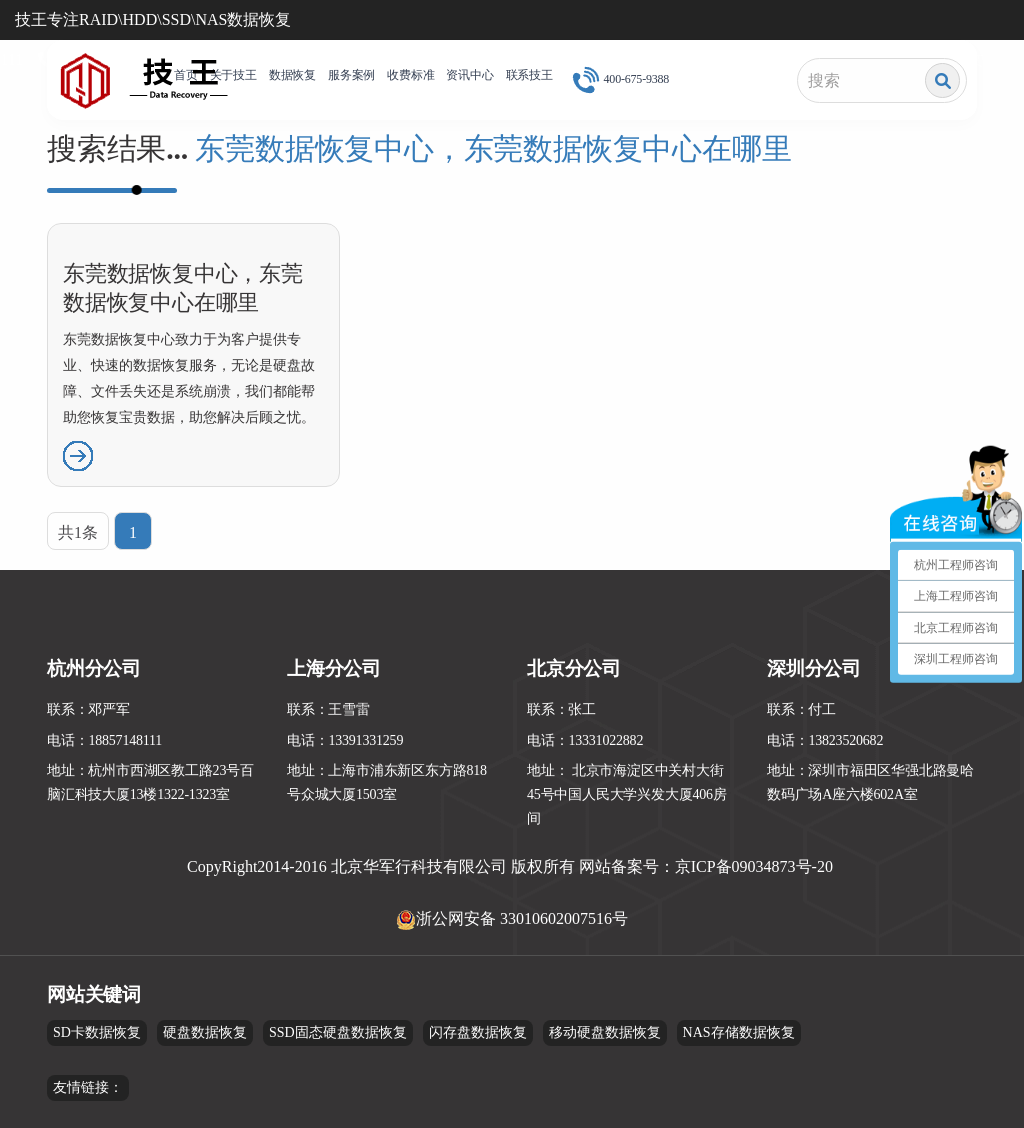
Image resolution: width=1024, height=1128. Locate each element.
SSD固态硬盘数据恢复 (338, 1032)
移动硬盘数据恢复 (605, 1032)
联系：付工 (801, 709)
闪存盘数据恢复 (478, 1032)
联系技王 (529, 75)
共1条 (78, 532)
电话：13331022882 (585, 740)
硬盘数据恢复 (205, 1032)
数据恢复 (292, 75)
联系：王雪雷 (328, 709)
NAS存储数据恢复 (739, 1032)
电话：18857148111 (104, 740)
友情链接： (88, 1087)
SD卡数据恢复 (97, 1032)
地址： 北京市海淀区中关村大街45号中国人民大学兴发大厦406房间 (627, 794)
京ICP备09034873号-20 (754, 866)
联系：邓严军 (88, 709)
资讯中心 (469, 75)
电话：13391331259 (345, 740)
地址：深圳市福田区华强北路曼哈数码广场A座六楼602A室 (870, 782)
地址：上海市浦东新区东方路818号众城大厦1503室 (387, 782)
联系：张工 (561, 709)
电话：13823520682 (825, 740)
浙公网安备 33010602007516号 (522, 918)
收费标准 (410, 75)
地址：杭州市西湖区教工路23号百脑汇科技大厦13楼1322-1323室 (150, 782)
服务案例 (351, 75)
